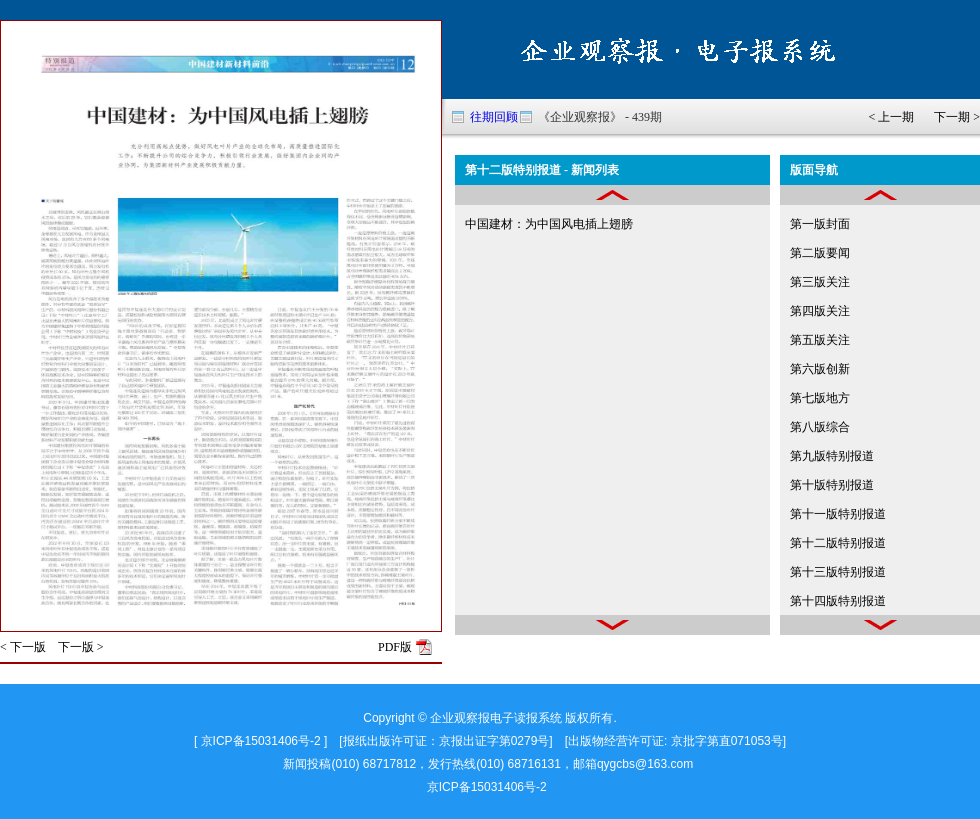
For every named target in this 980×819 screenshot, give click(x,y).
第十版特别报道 (832, 485)
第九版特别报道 (832, 456)
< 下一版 (23, 647)
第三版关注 (820, 282)
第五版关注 (820, 340)
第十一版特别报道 (838, 514)
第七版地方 (820, 398)
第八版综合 (820, 427)
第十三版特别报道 (838, 572)
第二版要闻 (820, 253)
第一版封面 (820, 224)
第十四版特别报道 (838, 601)
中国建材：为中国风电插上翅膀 (549, 224)
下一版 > (81, 647)
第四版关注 (820, 311)
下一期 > (957, 117)
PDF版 (395, 647)
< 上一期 (891, 117)
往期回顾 (494, 117)
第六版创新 (820, 369)
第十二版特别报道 (838, 543)
